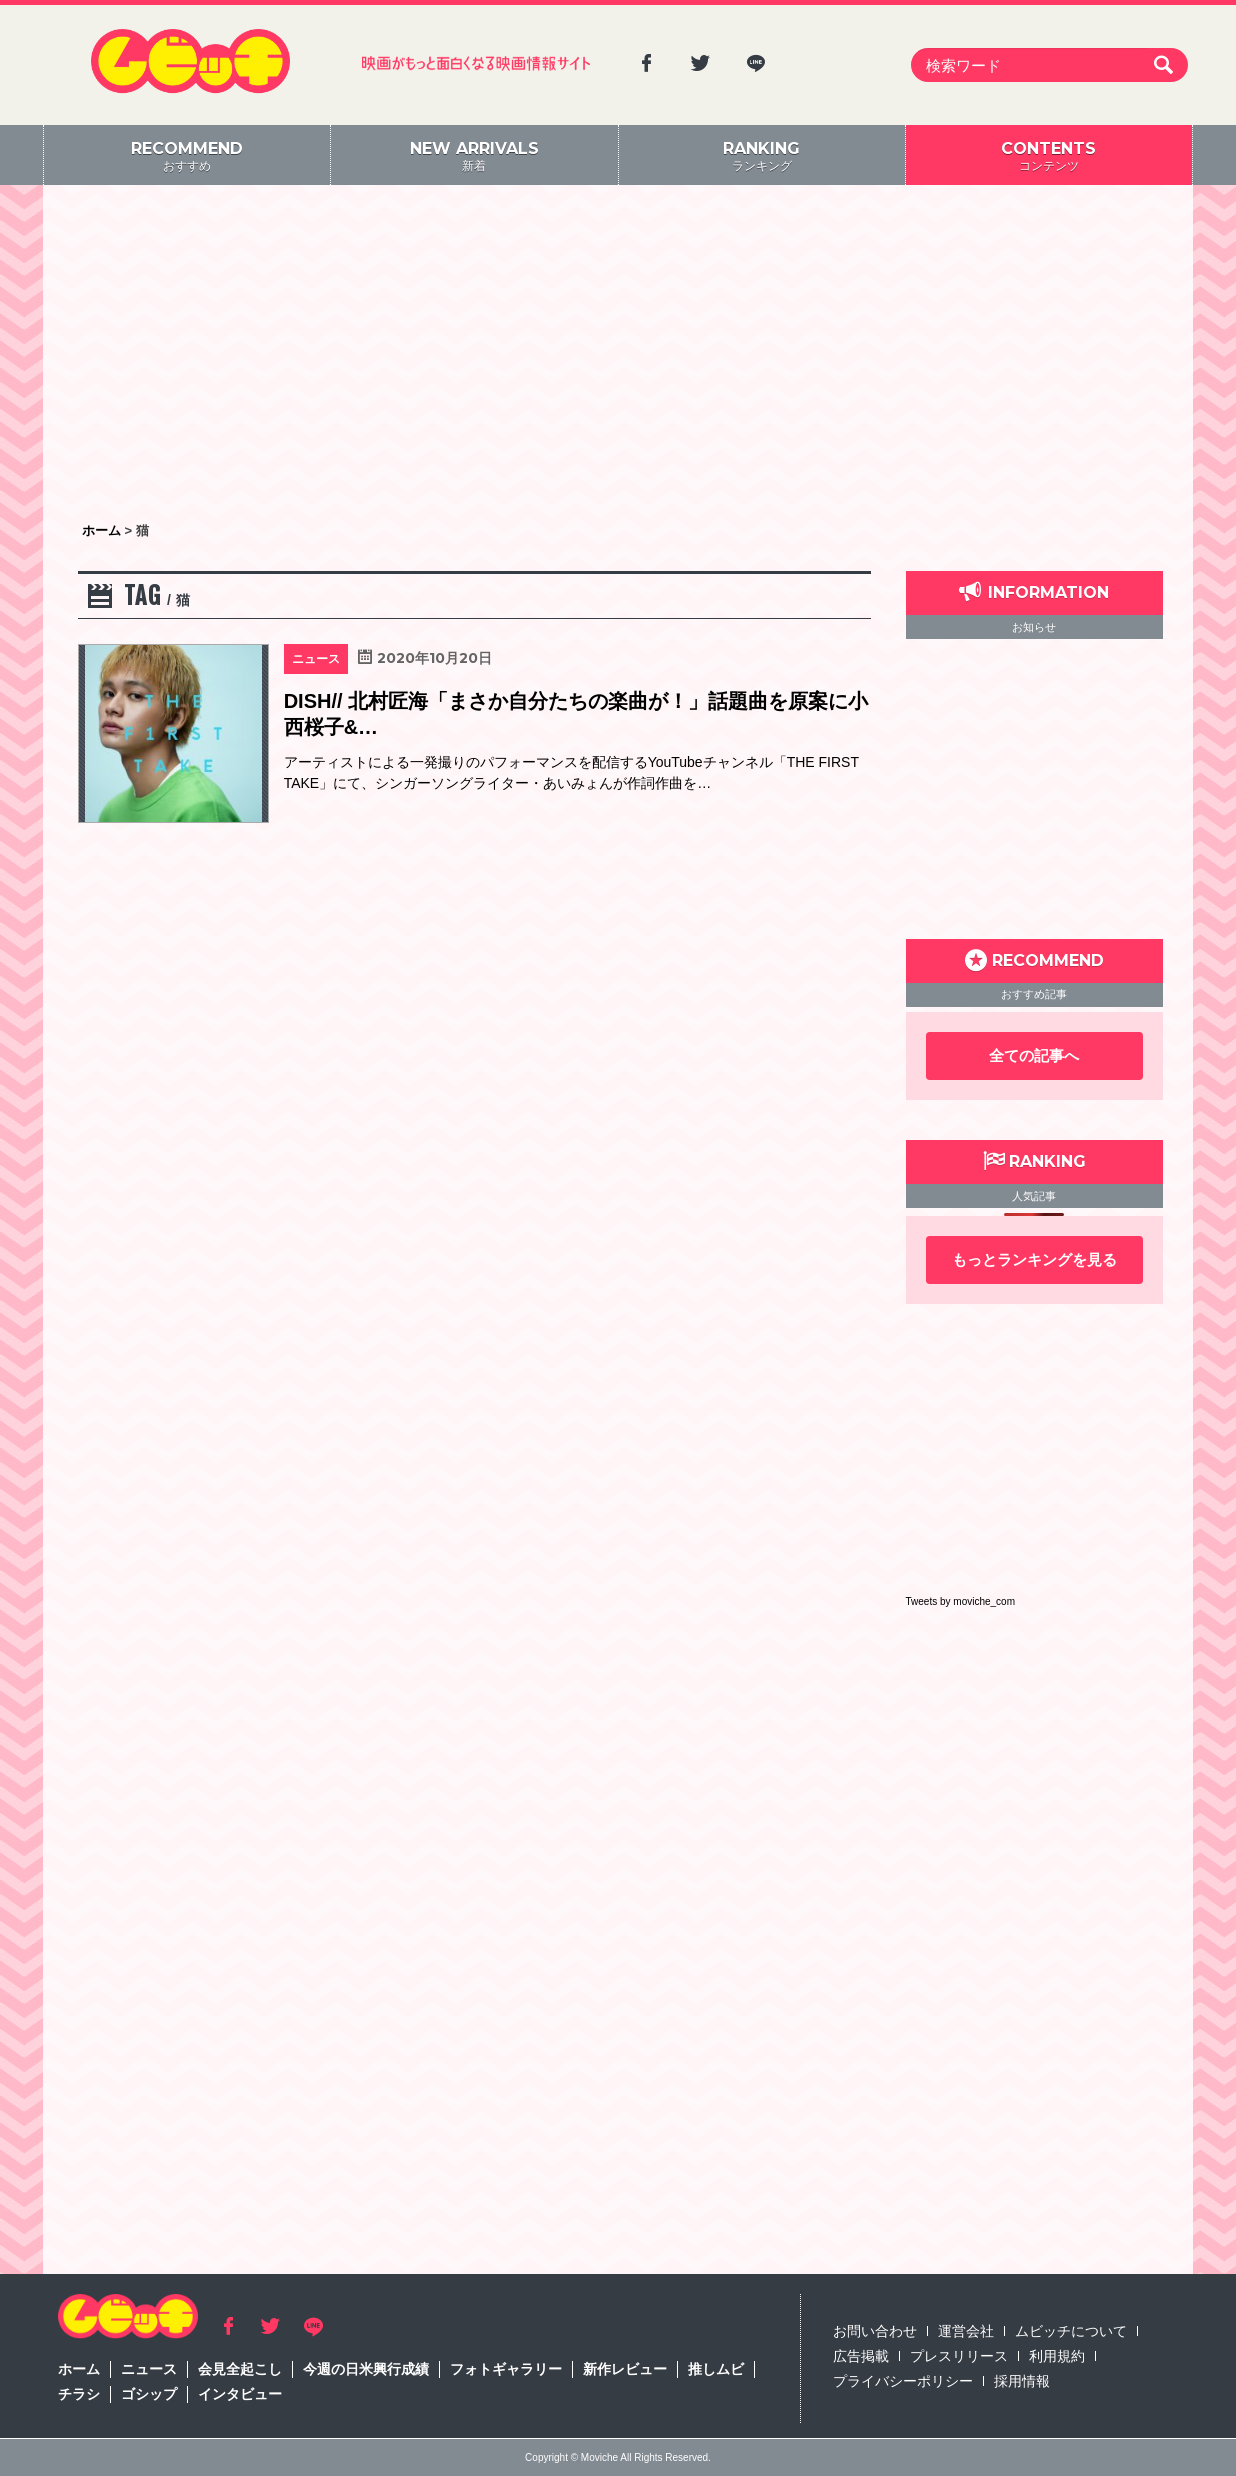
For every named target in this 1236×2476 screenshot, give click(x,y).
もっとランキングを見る (1034, 1259)
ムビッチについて (1071, 2331)
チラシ (79, 2394)
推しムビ (716, 2369)
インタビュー (240, 2394)
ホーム (79, 2369)
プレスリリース (959, 2356)
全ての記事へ (1034, 1055)
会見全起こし (240, 2369)
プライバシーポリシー (903, 2381)
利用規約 (1057, 2356)
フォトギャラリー (506, 2369)
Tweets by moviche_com (961, 1601)
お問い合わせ (875, 2331)
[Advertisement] (618, 355)
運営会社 (966, 2331)
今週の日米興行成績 (366, 2369)
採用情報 (1022, 2381)
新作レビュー (625, 2369)
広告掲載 (861, 2356)
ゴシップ (149, 2394)
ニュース (149, 2369)
